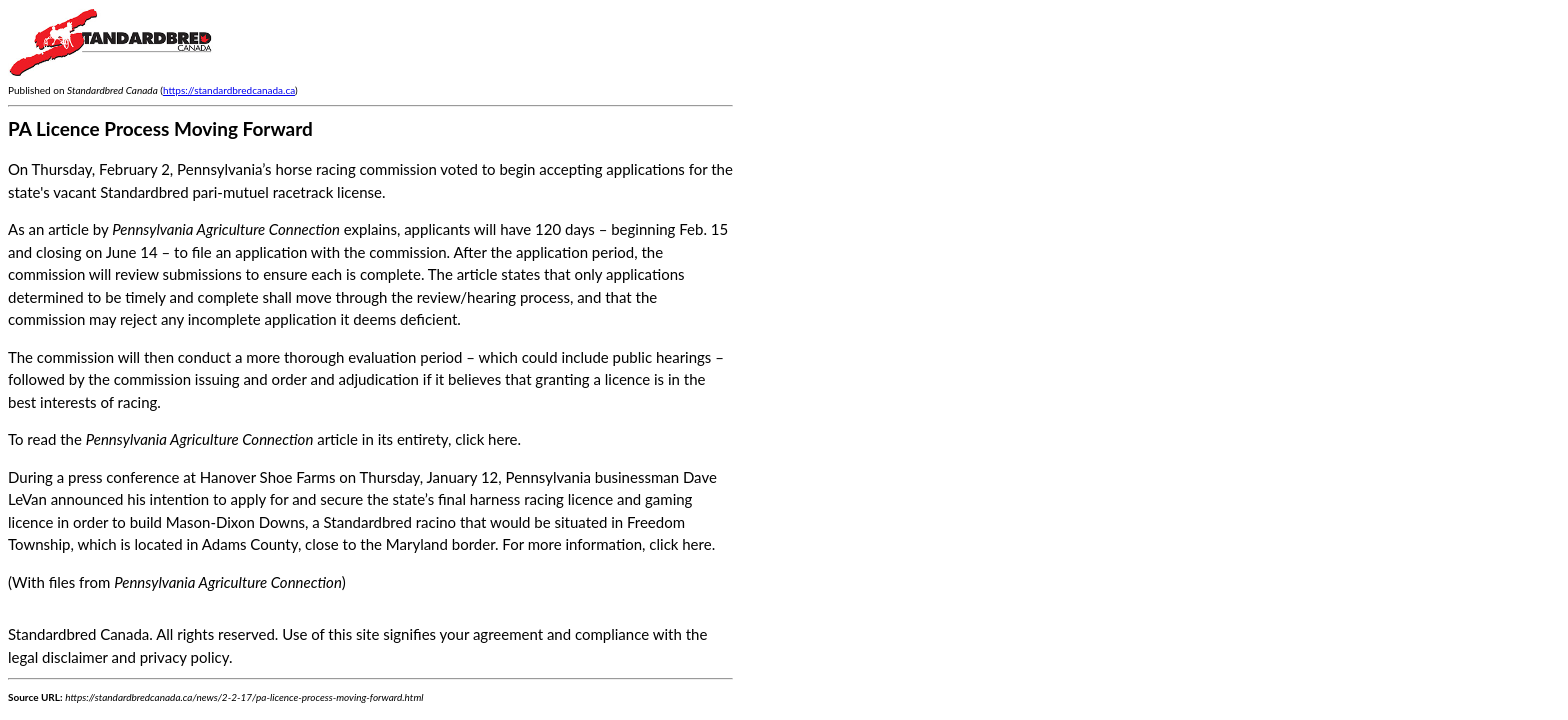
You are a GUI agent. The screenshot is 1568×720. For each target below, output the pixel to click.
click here (486, 439)
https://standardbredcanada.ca (229, 90)
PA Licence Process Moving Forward (160, 128)
